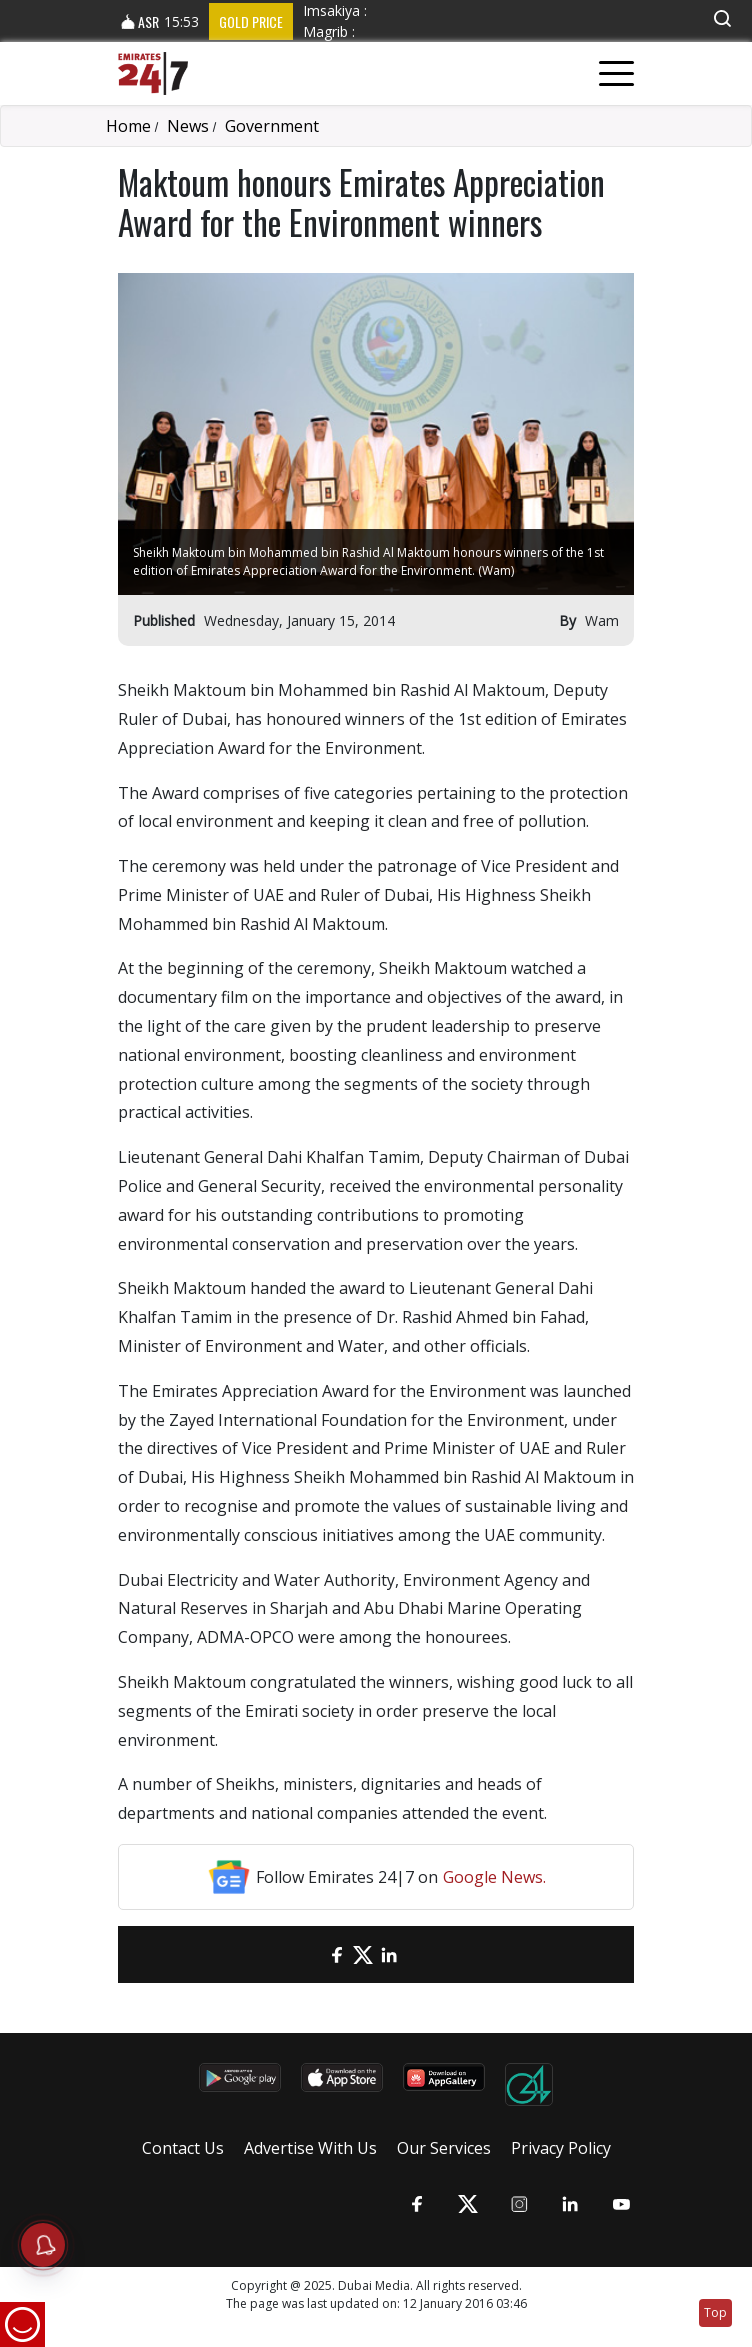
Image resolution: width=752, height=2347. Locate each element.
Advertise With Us (310, 2148)
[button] (722, 18)
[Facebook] (337, 1954)
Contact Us (183, 2148)
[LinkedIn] (389, 1954)
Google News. (494, 1877)
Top (715, 2312)
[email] (311, 1954)
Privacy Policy (561, 2148)
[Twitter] (363, 1954)
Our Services (444, 2148)
